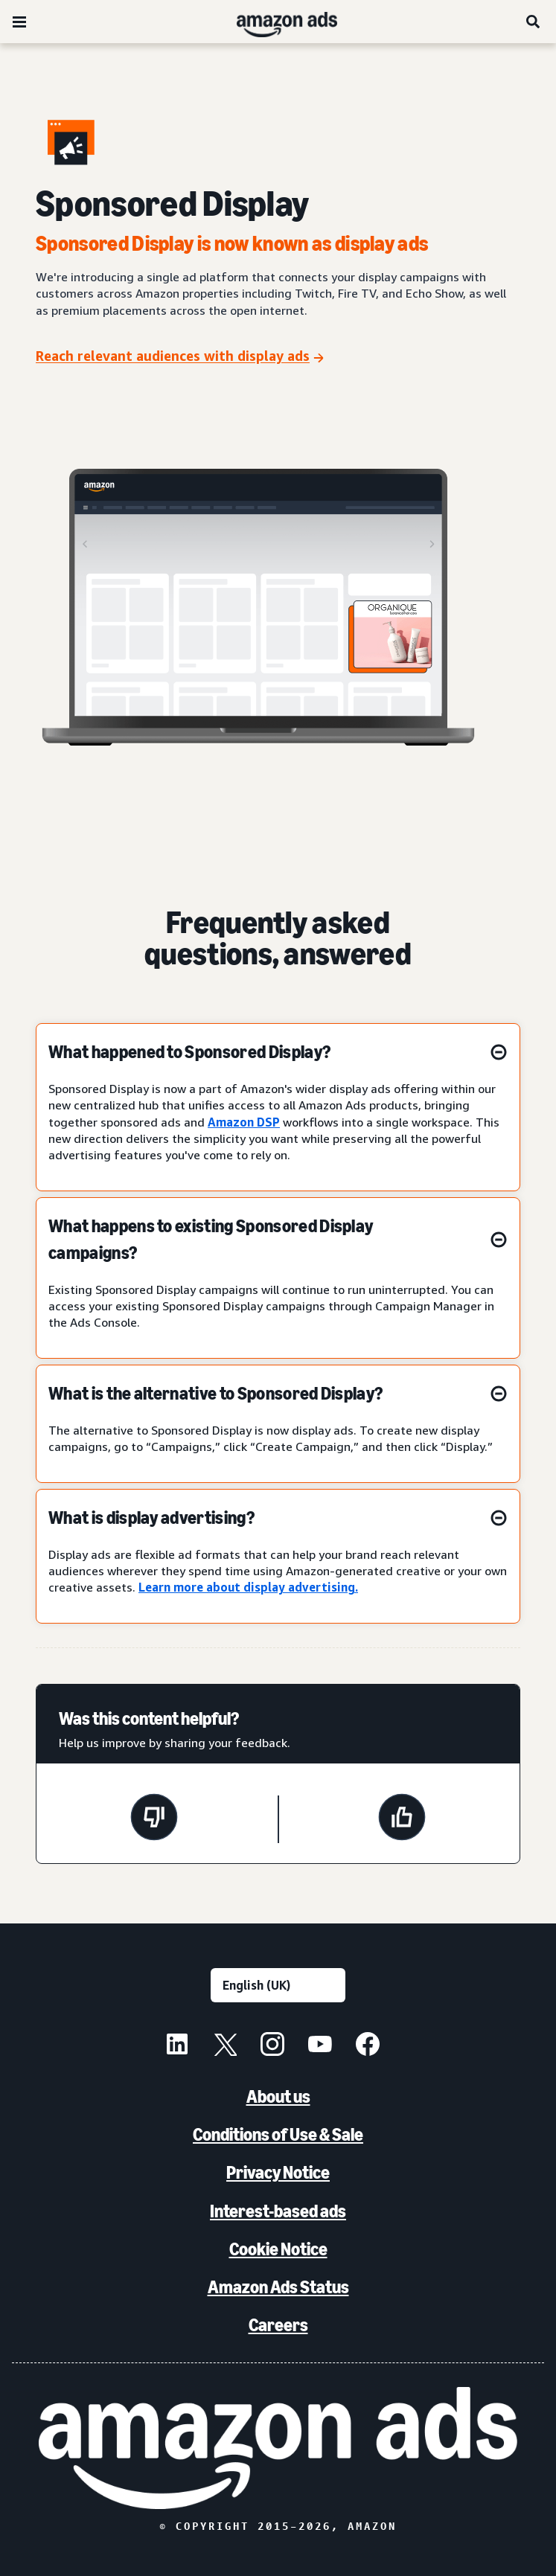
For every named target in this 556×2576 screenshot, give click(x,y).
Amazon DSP (244, 1122)
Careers (278, 2325)
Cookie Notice (278, 2249)
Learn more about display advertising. (248, 1587)
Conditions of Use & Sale (278, 2134)
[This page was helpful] (402, 1819)
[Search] (533, 21)
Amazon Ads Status (278, 2287)
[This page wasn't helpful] (154, 1819)
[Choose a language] (278, 1985)
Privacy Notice (278, 2172)
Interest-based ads (278, 2211)
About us (278, 2096)
